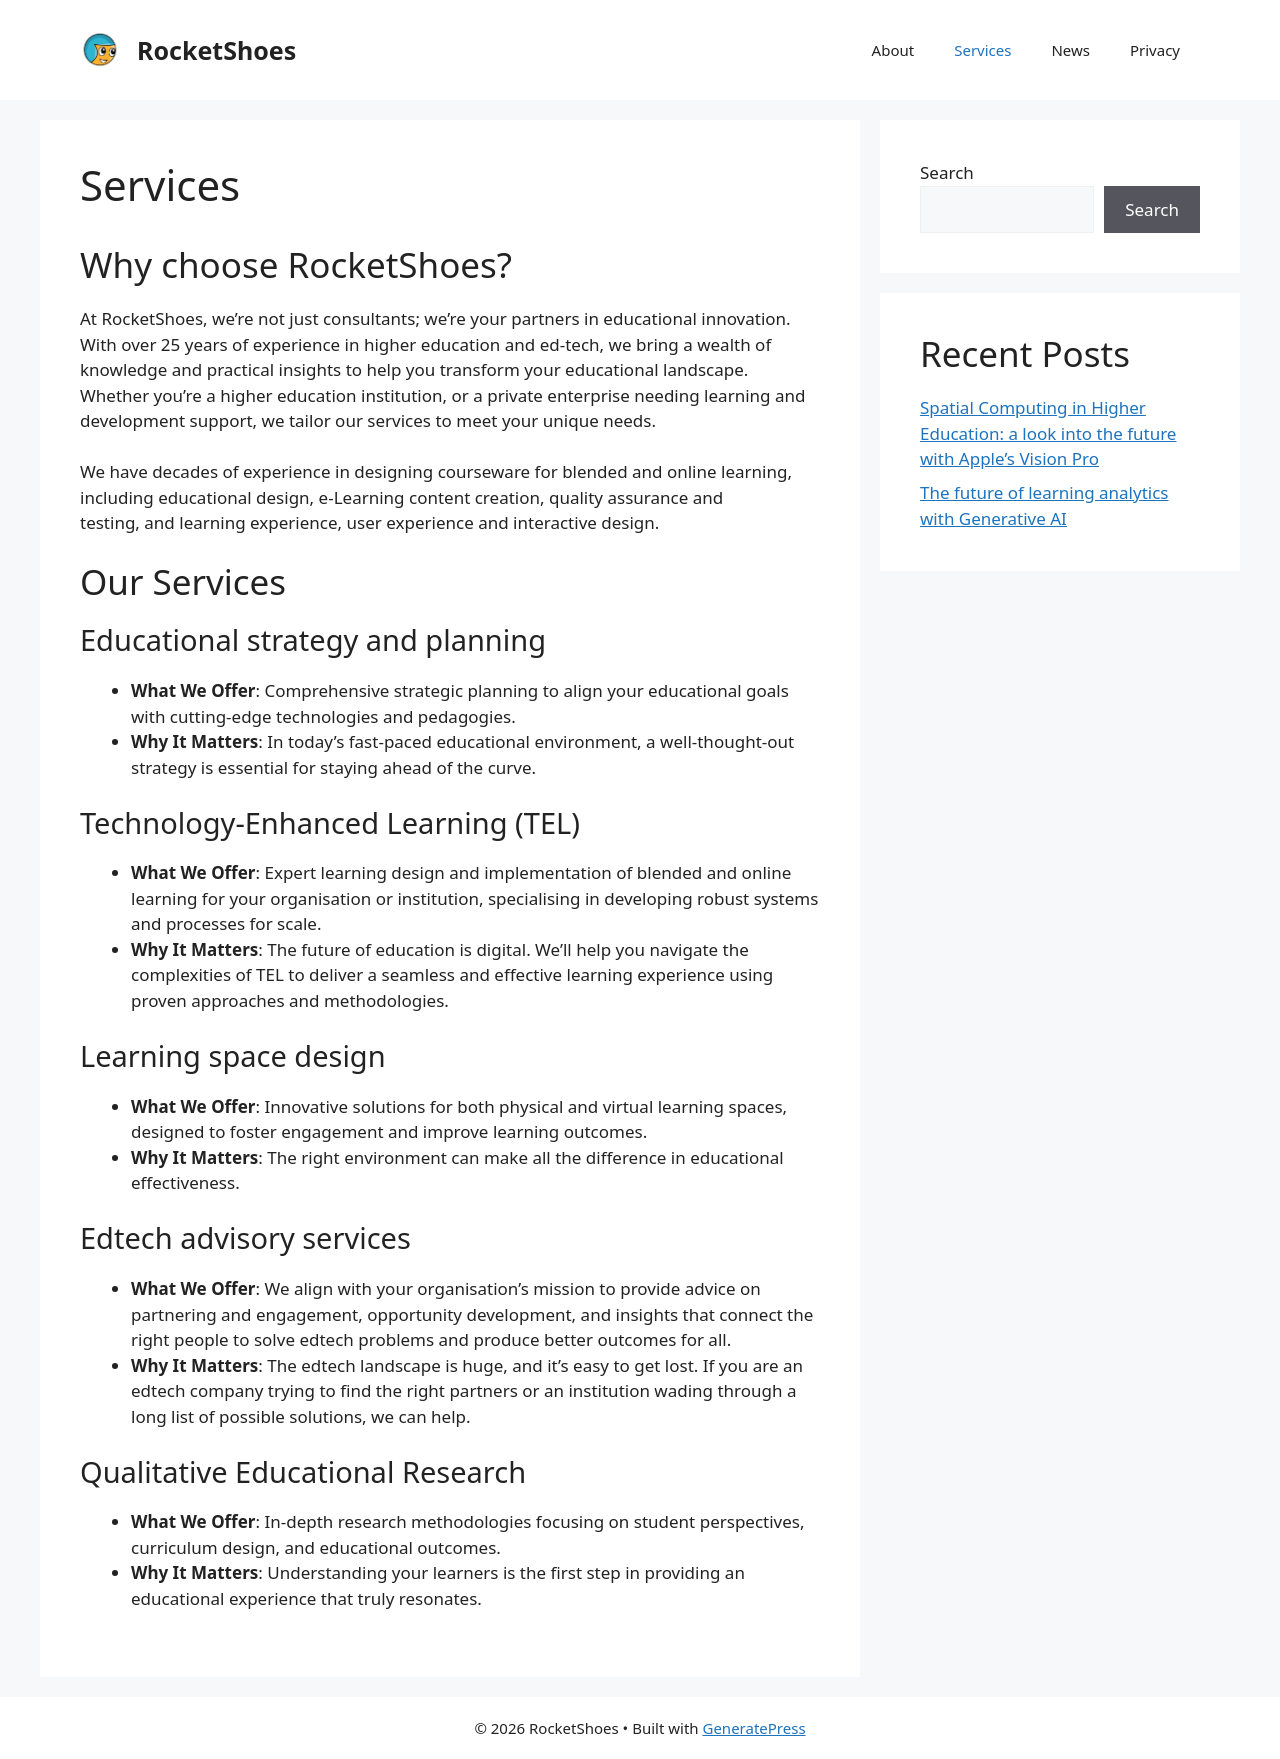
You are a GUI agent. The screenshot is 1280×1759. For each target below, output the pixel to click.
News (1070, 50)
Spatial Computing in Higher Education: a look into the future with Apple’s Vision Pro (1048, 433)
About (893, 50)
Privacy (1155, 50)
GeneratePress (753, 1728)
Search (947, 172)
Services (982, 50)
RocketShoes (216, 50)
